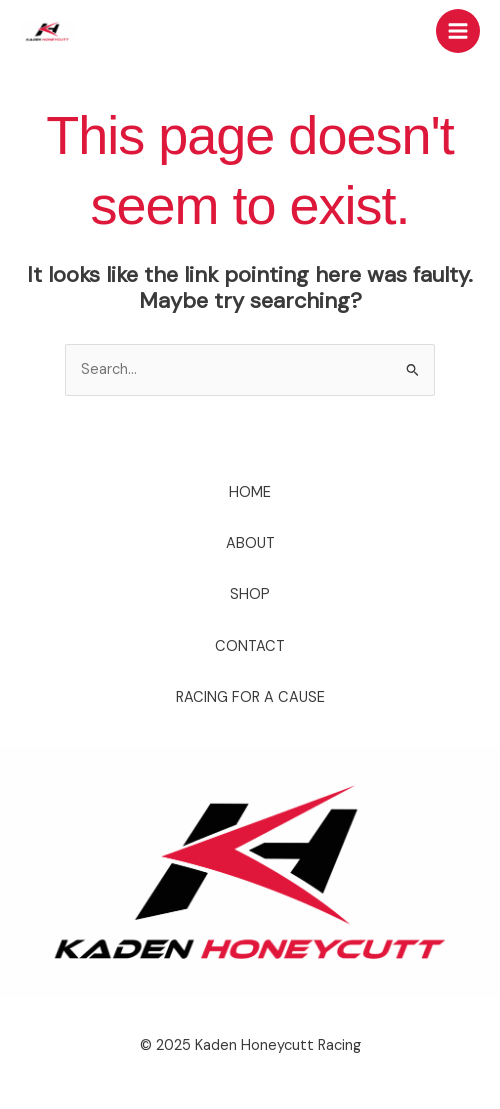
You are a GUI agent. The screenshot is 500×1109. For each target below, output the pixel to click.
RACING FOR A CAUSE (250, 697)
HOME (250, 492)
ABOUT (250, 543)
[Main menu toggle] (458, 31)
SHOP (250, 594)
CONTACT (250, 646)
